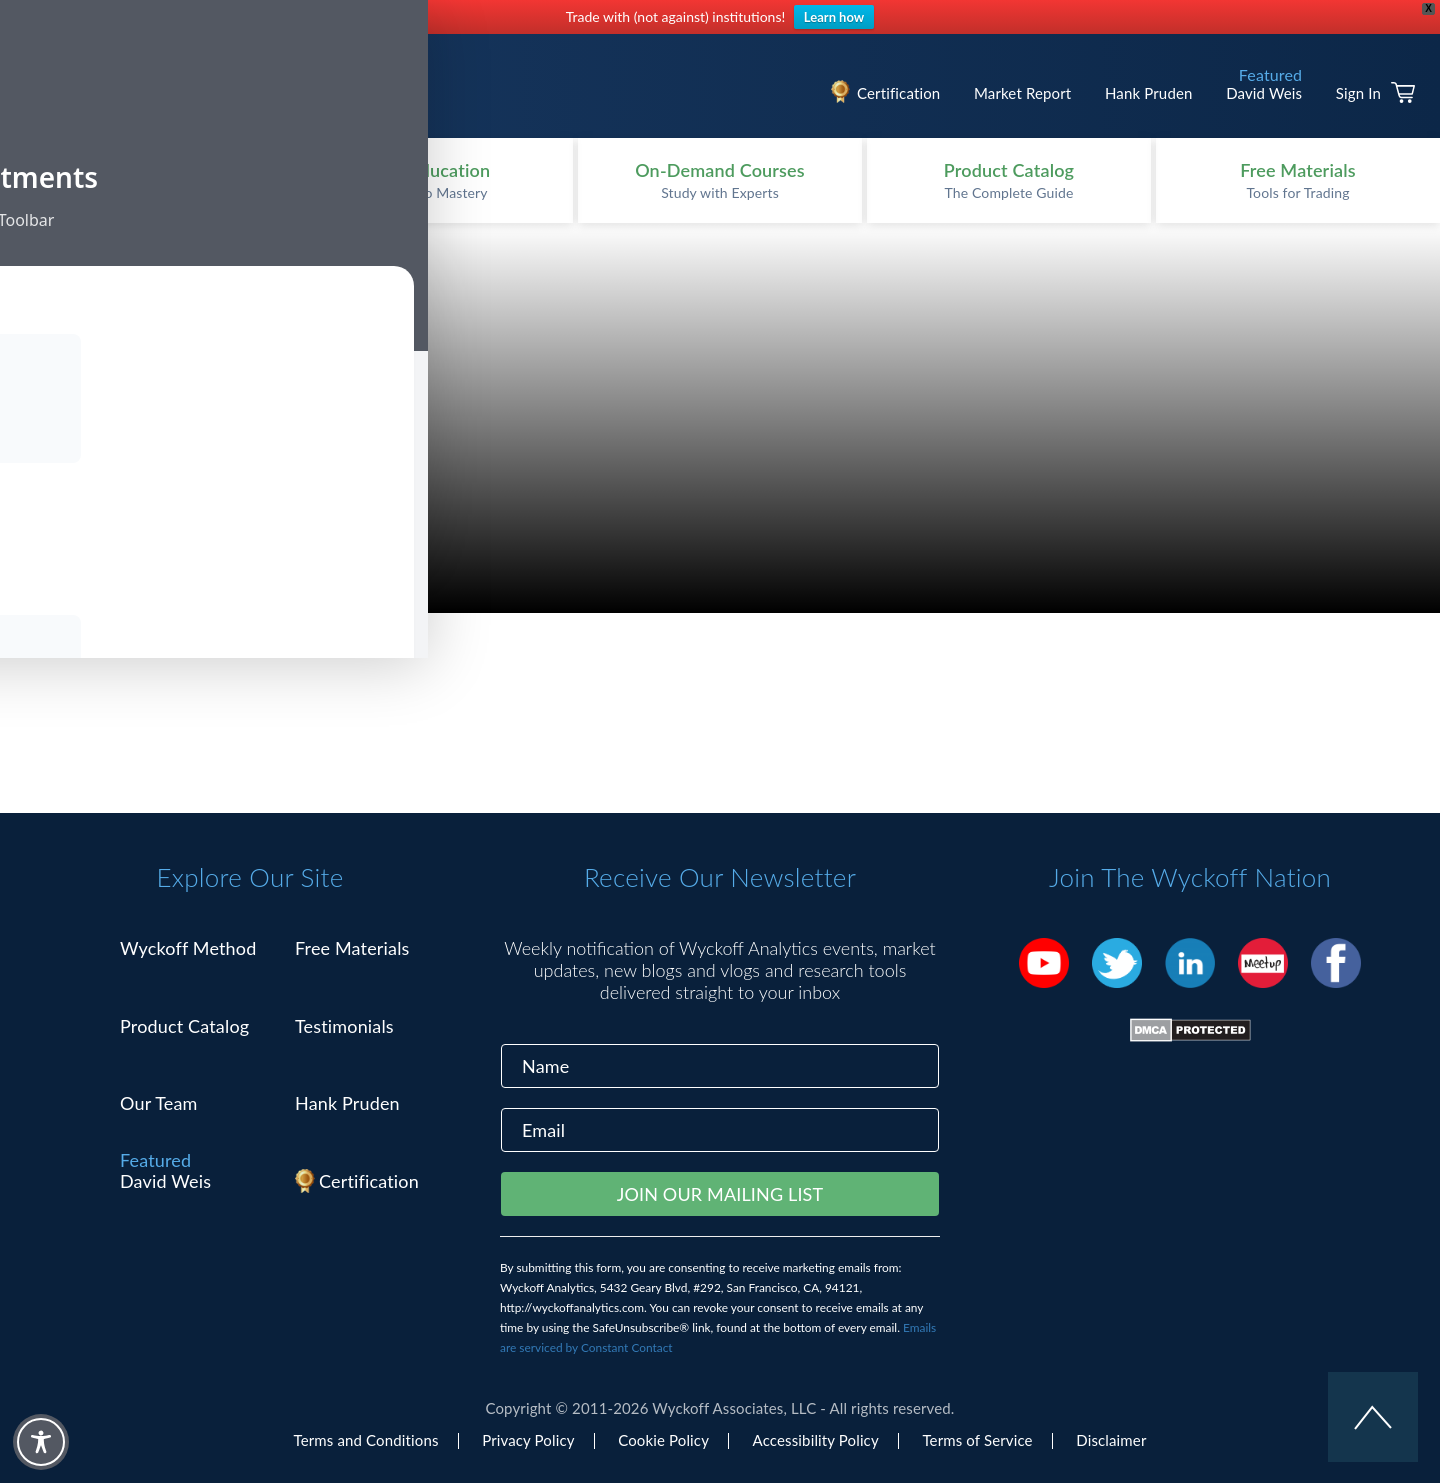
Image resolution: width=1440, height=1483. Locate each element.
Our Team (159, 1103)
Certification (898, 93)
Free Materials (352, 948)
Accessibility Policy (816, 1440)
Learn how (834, 17)
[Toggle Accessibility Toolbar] (41, 1442)
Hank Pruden (1149, 93)
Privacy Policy (528, 1440)
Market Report (1022, 93)
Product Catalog (184, 1026)
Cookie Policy (663, 1440)
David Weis (1264, 93)
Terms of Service (977, 1440)
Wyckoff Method (188, 948)
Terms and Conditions (366, 1440)
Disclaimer (1111, 1440)
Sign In (1358, 93)
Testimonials (344, 1026)
